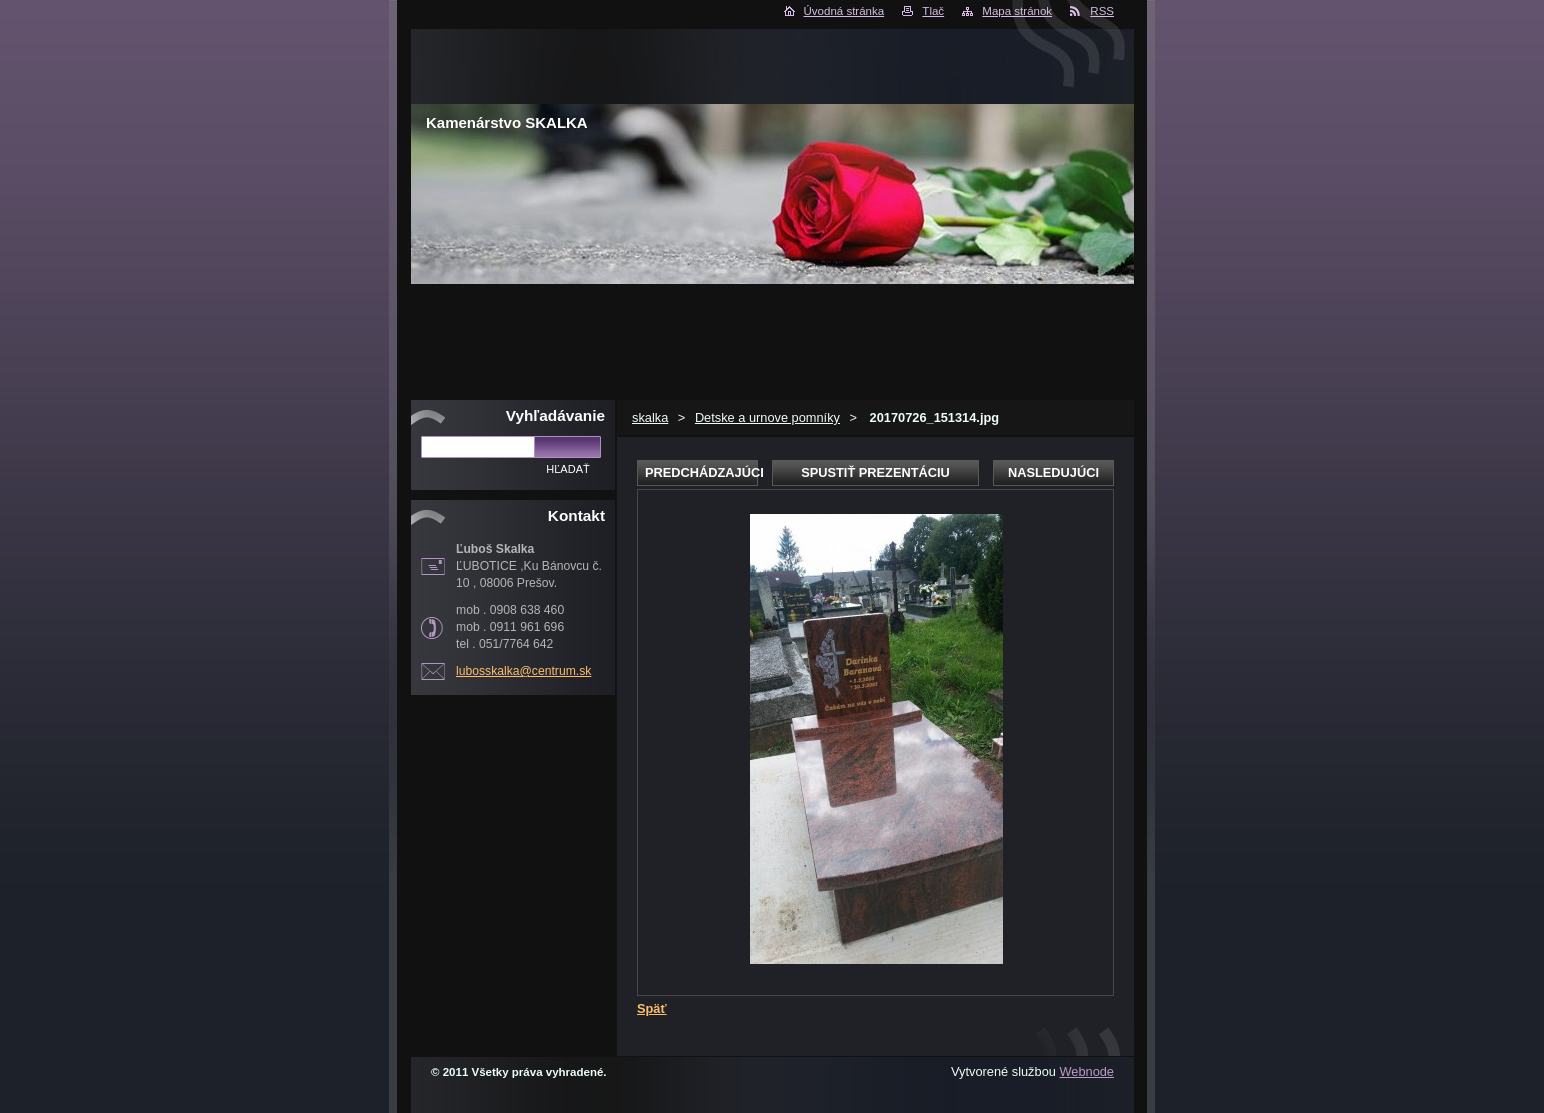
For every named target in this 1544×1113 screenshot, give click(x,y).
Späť (652, 1008)
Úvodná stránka (844, 11)
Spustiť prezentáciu (875, 472)
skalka (650, 417)
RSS (1102, 11)
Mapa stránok (1017, 11)
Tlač (933, 11)
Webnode (1086, 1071)
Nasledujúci (1053, 472)
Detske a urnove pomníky (767, 417)
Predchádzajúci (701, 472)
